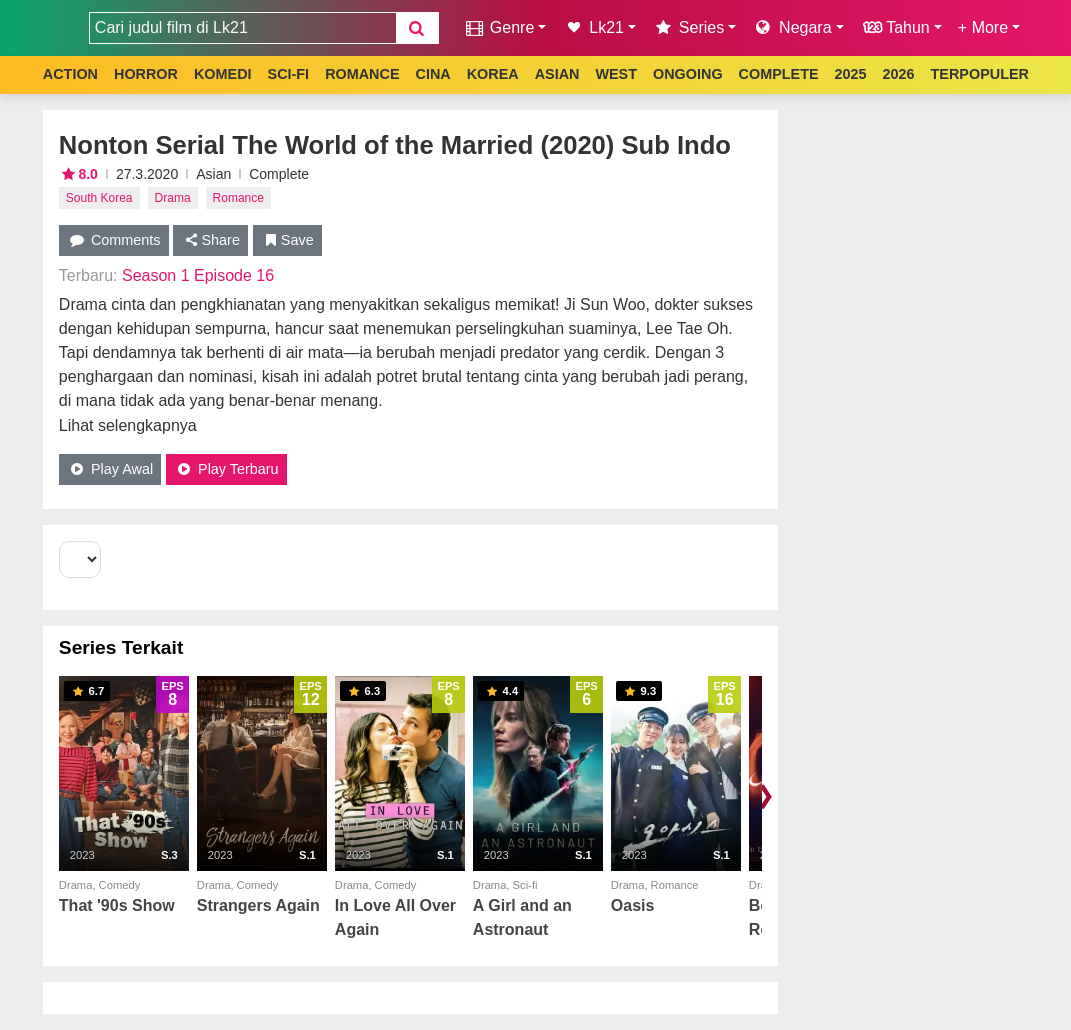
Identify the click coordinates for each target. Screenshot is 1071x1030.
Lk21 (593, 27)
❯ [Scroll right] (765, 794)
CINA (432, 74)
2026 (899, 74)
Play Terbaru (226, 469)
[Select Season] (80, 559)
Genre (498, 27)
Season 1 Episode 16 (198, 275)
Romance (238, 198)
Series (688, 27)
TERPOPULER (980, 74)
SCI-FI (289, 74)
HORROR (146, 74)
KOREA (493, 74)
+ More (983, 27)
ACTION (70, 74)
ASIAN (557, 74)
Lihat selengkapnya (128, 425)
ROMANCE (362, 74)
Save (287, 240)
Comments (114, 240)
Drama (173, 198)
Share (210, 240)
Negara (791, 27)
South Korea (99, 198)
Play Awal (110, 469)
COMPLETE (779, 74)
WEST (616, 74)
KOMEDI (223, 74)
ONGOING (688, 74)
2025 (851, 74)
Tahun (895, 27)
